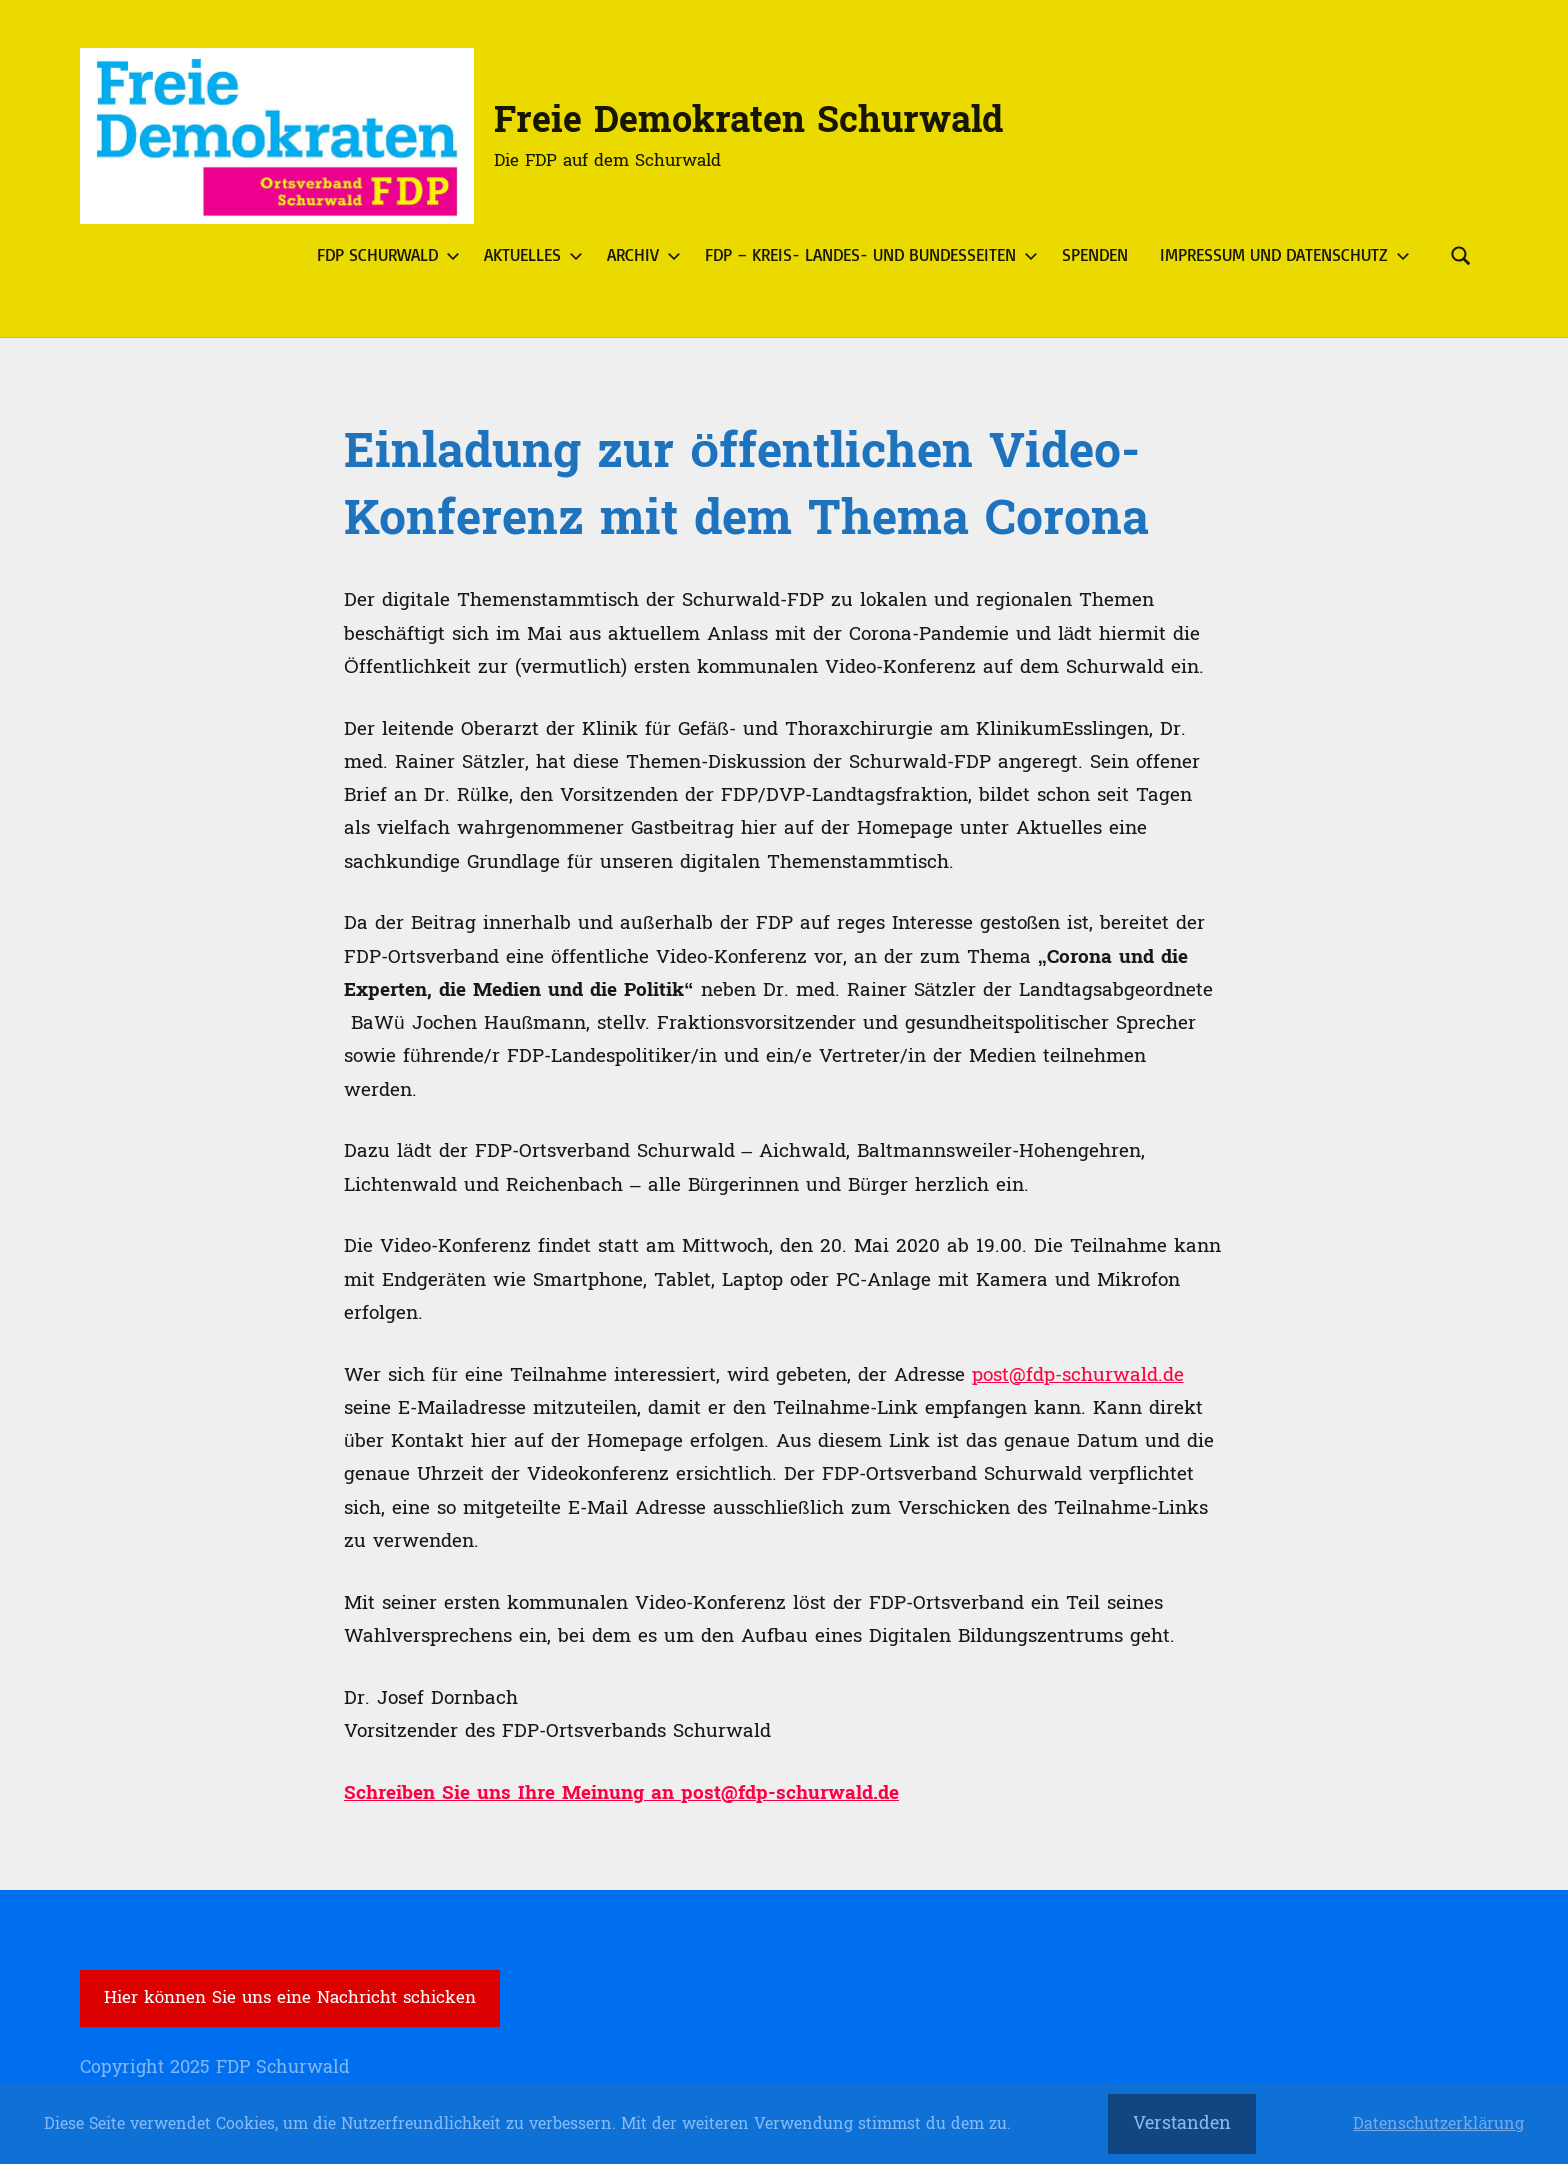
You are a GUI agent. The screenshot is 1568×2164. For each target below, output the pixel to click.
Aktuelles (529, 254)
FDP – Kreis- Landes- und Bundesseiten (867, 254)
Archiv (640, 254)
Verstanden (1182, 2123)
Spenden (1095, 254)
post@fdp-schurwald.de (1078, 1375)
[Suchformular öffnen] (1461, 255)
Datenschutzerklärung (1438, 2124)
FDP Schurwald (384, 254)
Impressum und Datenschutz (1281, 254)
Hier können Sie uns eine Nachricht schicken (290, 1997)
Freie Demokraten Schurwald (748, 120)
